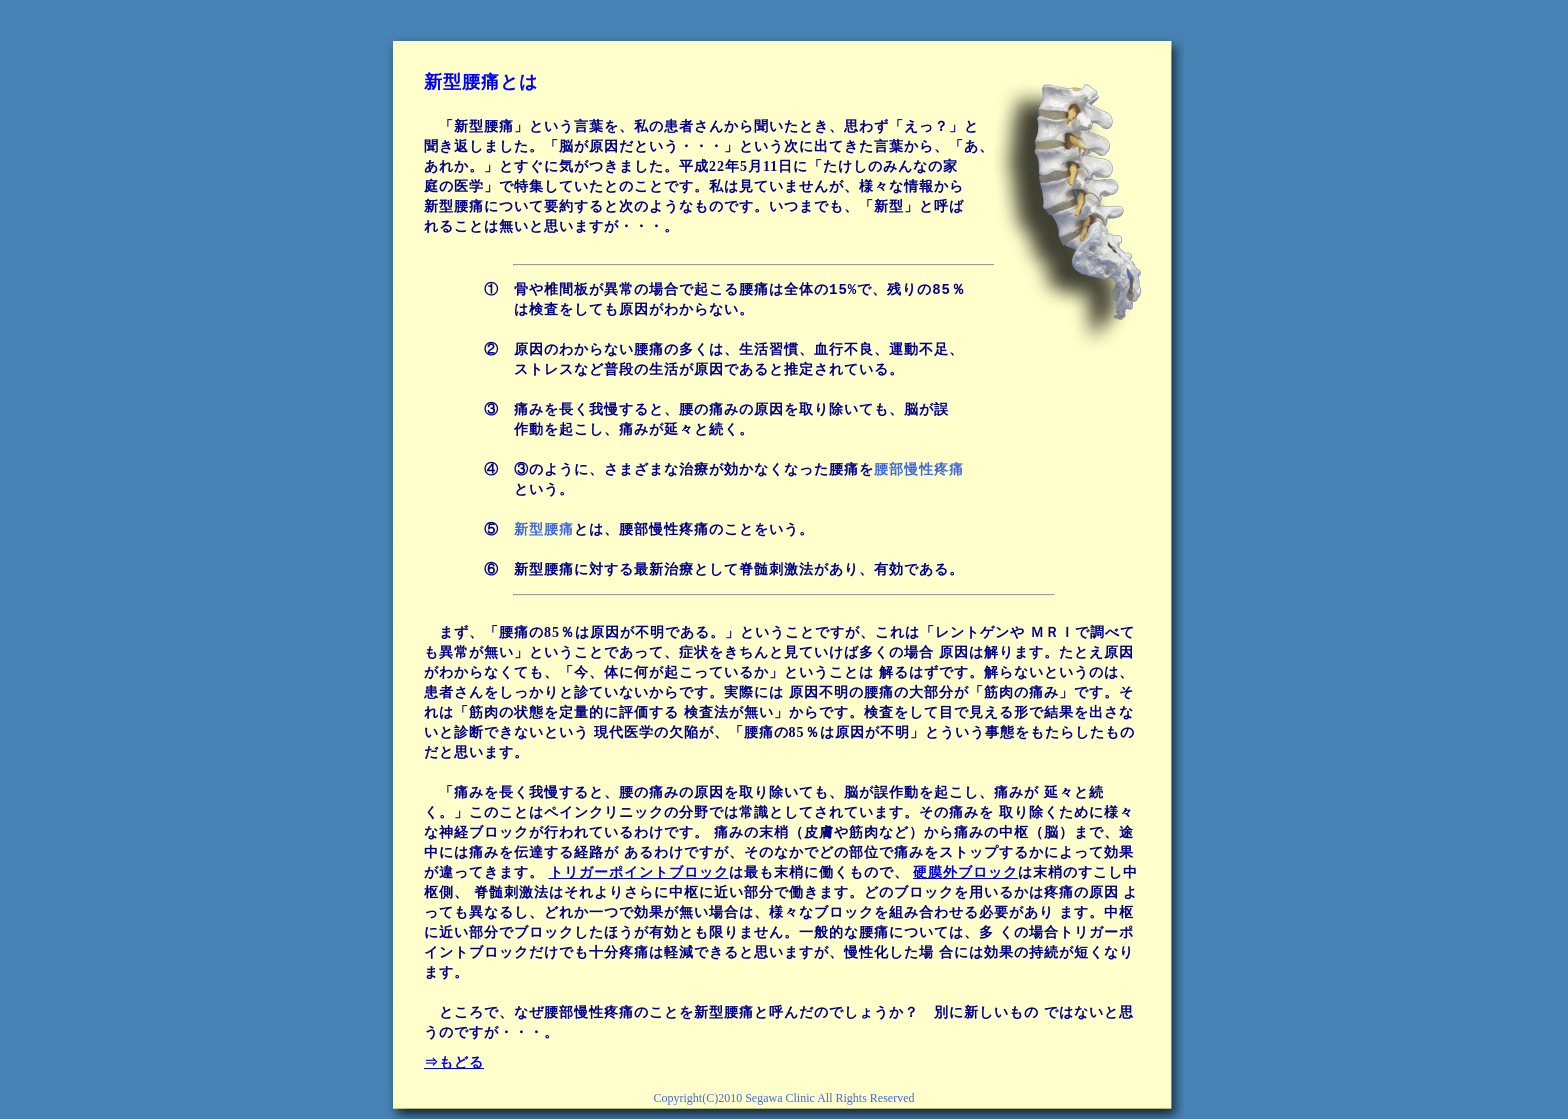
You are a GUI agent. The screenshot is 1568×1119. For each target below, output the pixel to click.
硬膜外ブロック (965, 872)
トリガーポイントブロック (639, 872)
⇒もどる (454, 1062)
